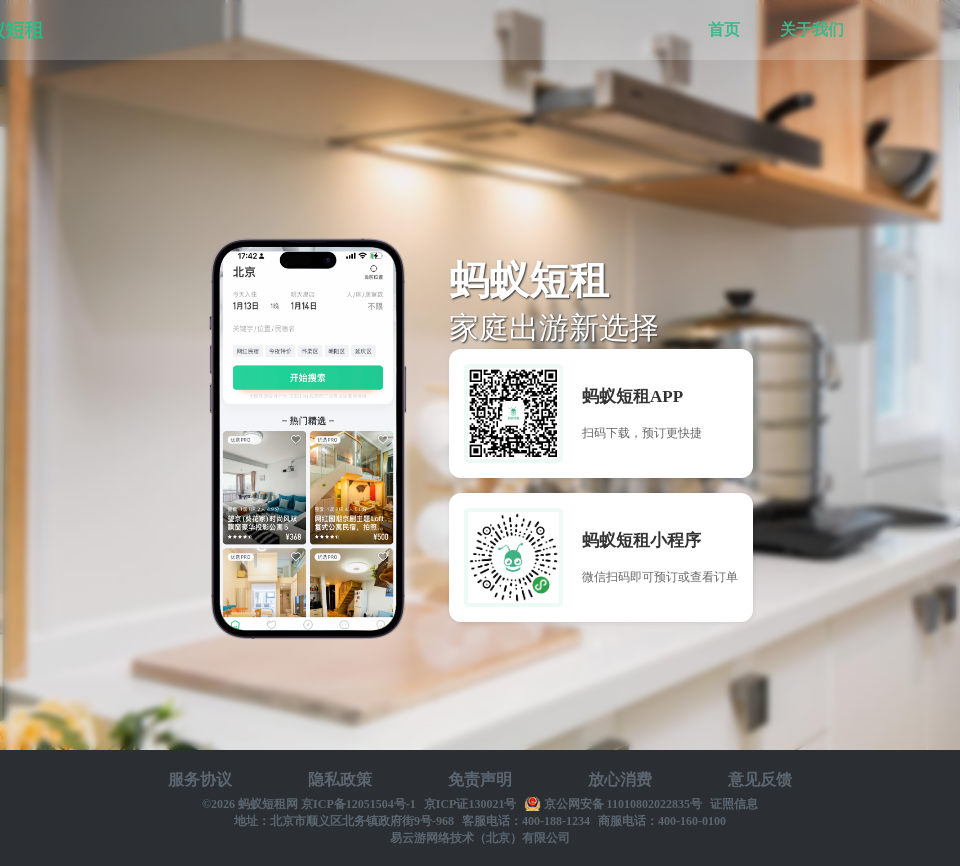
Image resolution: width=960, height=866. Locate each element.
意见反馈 (760, 779)
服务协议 (200, 779)
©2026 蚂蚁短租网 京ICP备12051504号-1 (309, 804)
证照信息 (734, 804)
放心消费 (620, 779)
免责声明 (480, 779)
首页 (724, 29)
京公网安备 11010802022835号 (623, 804)
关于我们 (812, 29)
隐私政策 (340, 779)
